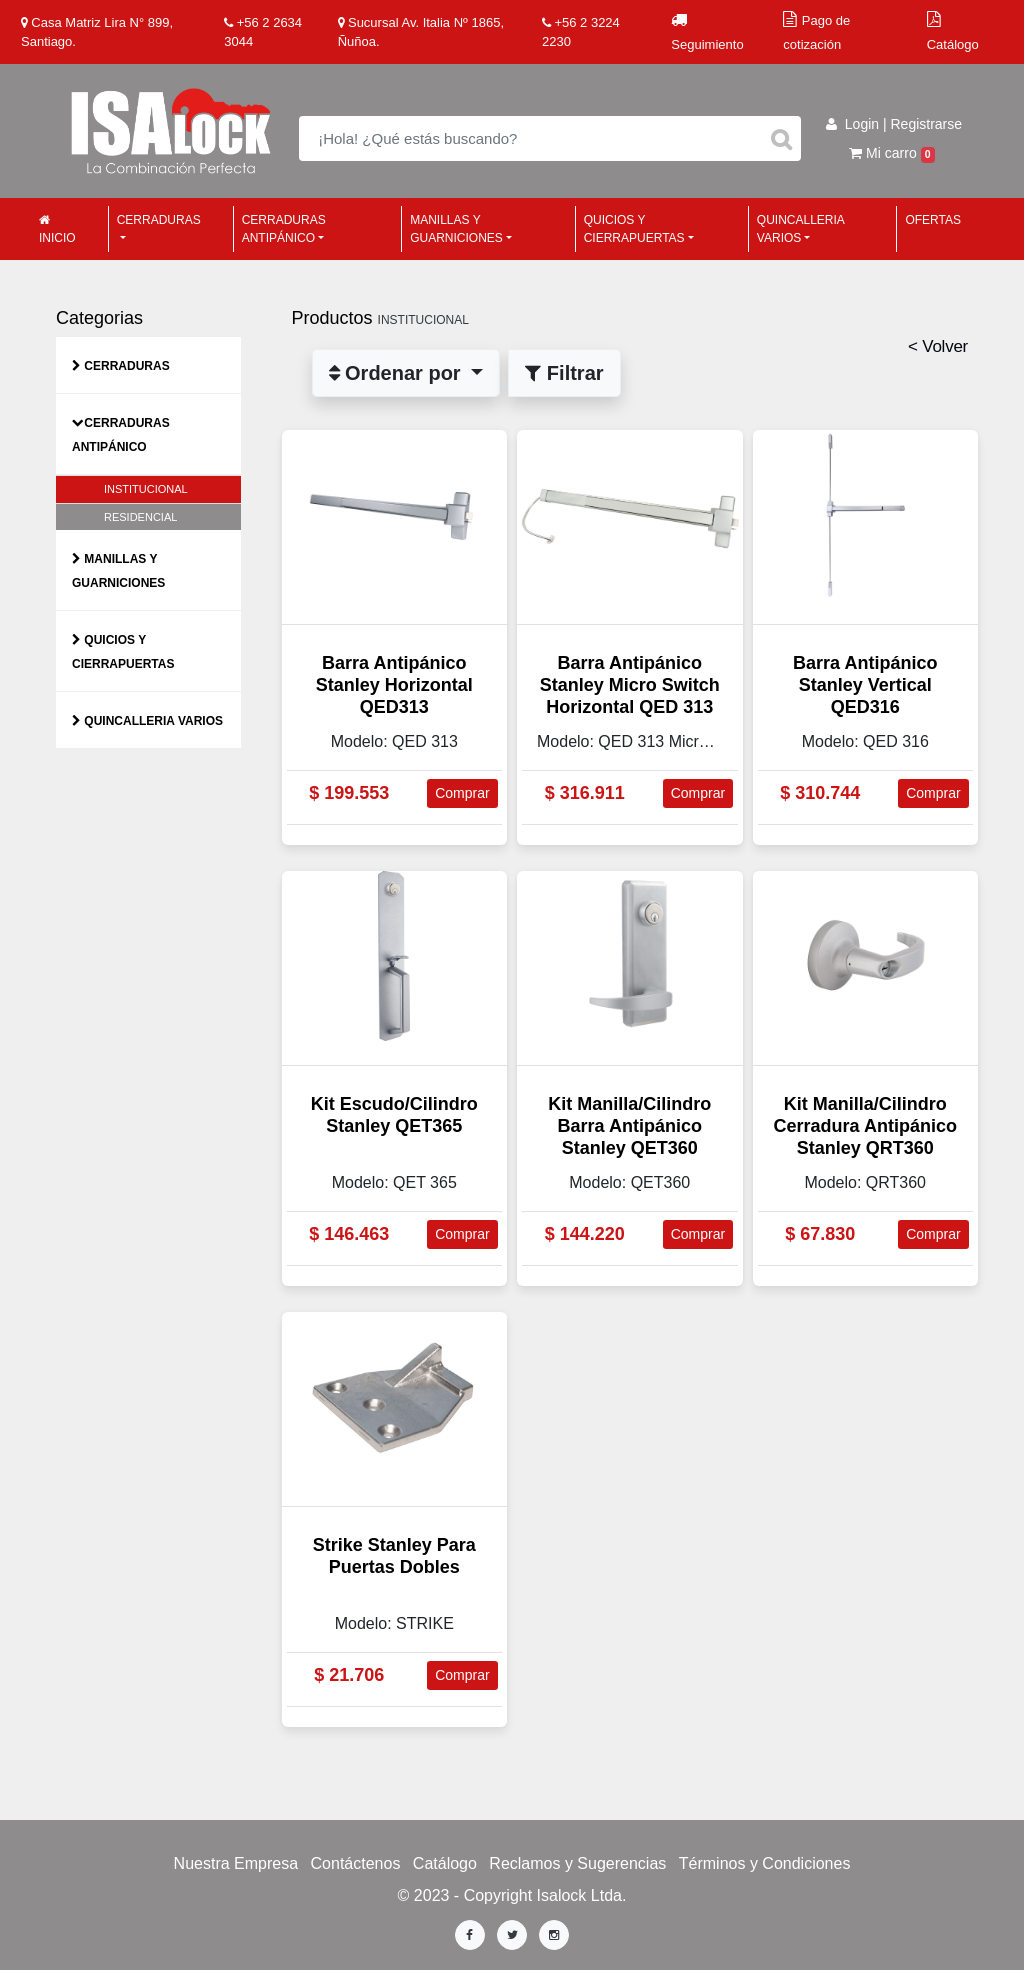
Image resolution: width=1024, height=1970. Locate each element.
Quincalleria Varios (153, 721)
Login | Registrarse (894, 124)
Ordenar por (398, 373)
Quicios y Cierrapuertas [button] (634, 229)
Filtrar (564, 373)
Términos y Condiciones (765, 1863)
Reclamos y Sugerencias (577, 1863)
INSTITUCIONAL (146, 489)
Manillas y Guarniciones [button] (456, 229)
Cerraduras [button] (159, 220)
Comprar (462, 793)
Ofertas (933, 220)
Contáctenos (356, 1863)
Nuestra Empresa (236, 1863)
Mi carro (892, 153)
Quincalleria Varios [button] (800, 229)
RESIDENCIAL (140, 517)
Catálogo (445, 1863)
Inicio (57, 229)
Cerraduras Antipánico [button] (284, 229)
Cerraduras (126, 366)
